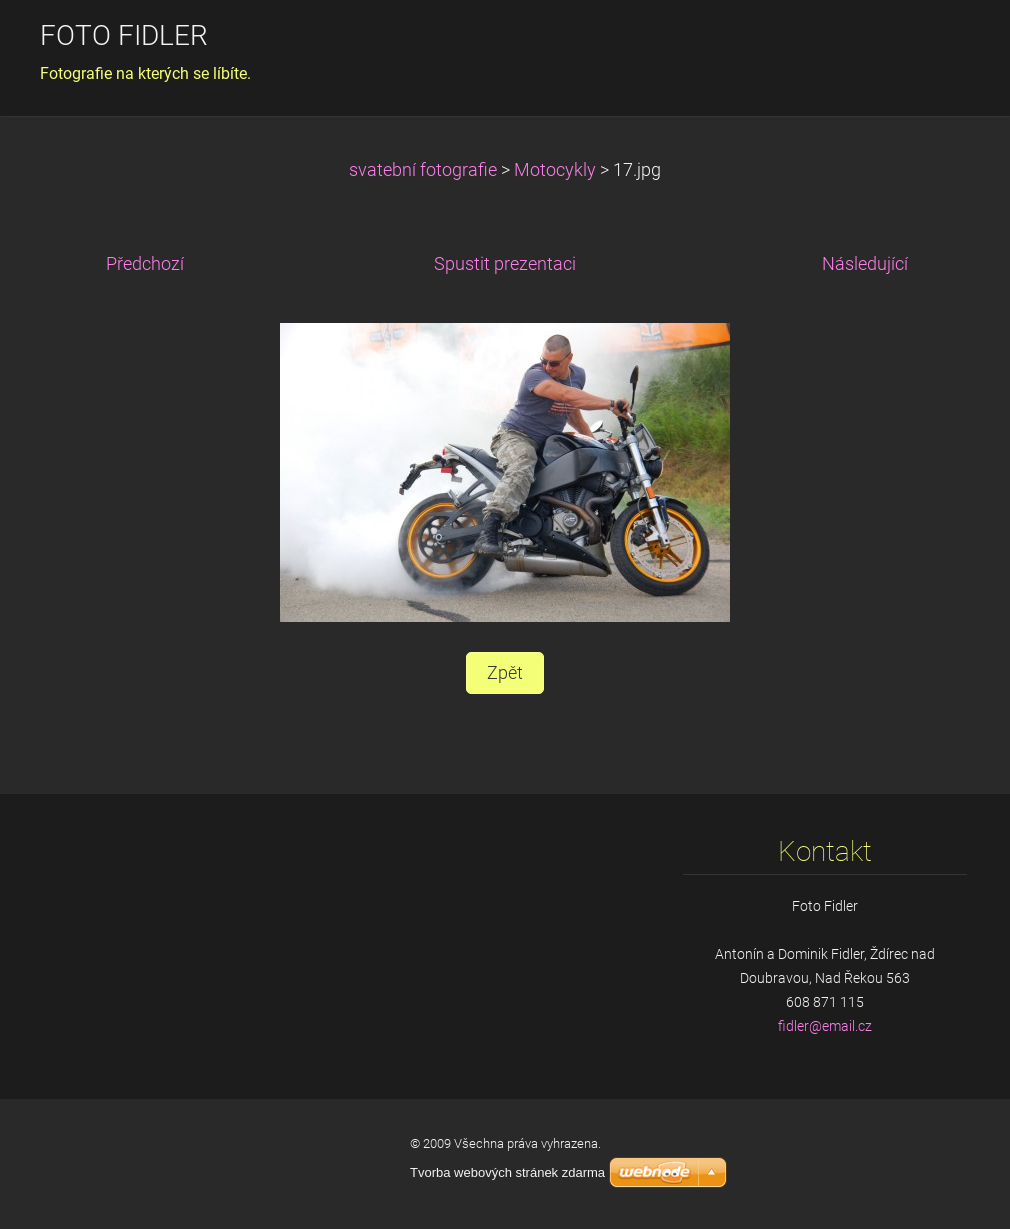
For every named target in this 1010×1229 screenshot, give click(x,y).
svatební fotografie (423, 170)
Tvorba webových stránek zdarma (507, 1172)
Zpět (505, 673)
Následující (865, 264)
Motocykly (555, 170)
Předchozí (145, 264)
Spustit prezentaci (505, 264)
